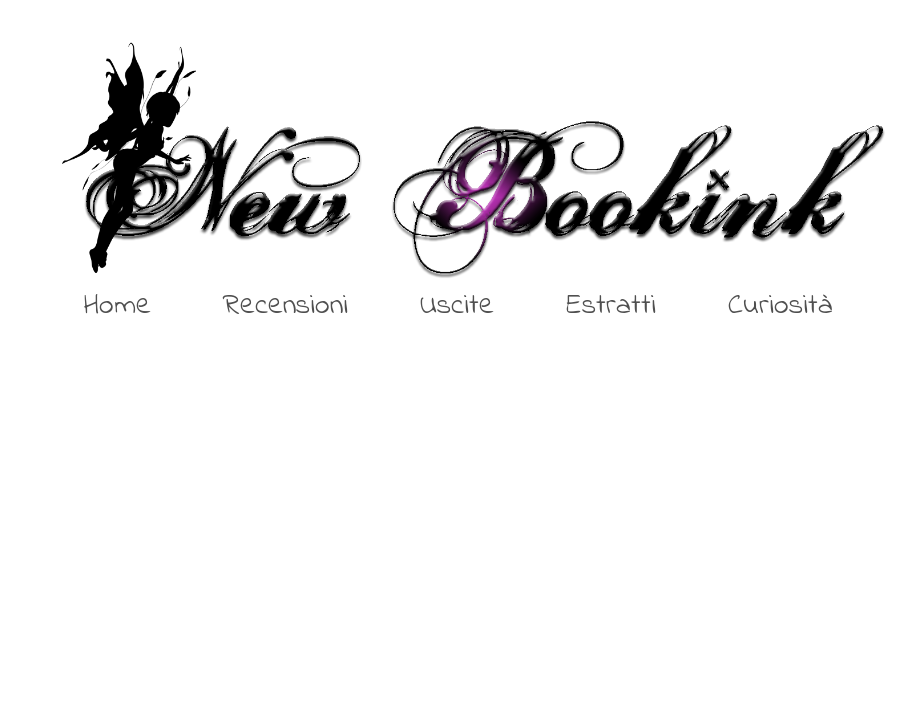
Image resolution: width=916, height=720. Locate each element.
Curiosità (780, 306)
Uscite (457, 306)
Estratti (611, 306)
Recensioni (285, 306)
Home (117, 306)
